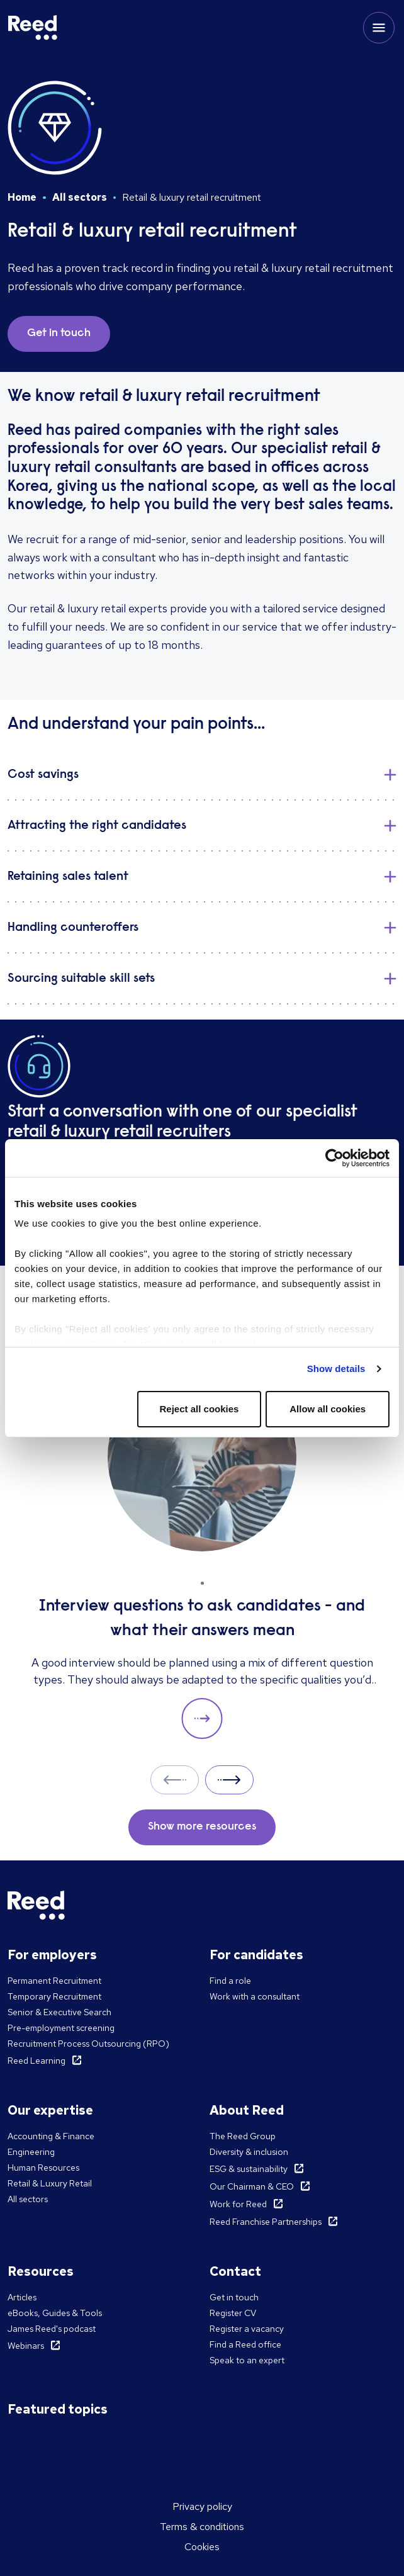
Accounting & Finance (51, 2136)
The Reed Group (243, 2136)
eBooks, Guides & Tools (55, 2313)
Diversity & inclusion (249, 2151)
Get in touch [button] (59, 333)
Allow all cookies (327, 1408)
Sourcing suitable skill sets (81, 978)
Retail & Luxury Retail (50, 2183)
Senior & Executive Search (59, 2012)
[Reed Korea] (33, 27)
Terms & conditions (202, 2526)
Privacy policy (202, 2506)
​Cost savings (43, 774)
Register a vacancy (247, 2328)
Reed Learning (36, 2060)
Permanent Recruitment (54, 1980)
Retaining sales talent (68, 876)
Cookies (202, 2546)
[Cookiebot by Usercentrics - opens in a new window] (334, 1158)
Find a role (230, 1980)
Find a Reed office (245, 2344)
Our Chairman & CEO (252, 2186)
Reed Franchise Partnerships (266, 2221)
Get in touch (234, 2297)
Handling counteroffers (73, 927)
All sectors (79, 197)
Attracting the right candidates (97, 825)
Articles (22, 2297)
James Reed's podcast (52, 2328)
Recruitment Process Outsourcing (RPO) (88, 2043)
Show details (336, 1368)
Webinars (26, 2345)
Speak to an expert (247, 2360)
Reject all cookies (199, 1408)
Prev (174, 1779)
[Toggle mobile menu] (378, 27)
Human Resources (43, 2167)
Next (229, 1779)
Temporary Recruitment (54, 1996)
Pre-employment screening (61, 2027)
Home (22, 197)
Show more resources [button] (202, 1827)
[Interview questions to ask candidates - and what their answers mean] (202, 1551)
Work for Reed (238, 2204)
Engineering (31, 2151)
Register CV (233, 2313)
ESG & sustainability (249, 2168)
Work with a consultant (255, 1996)
